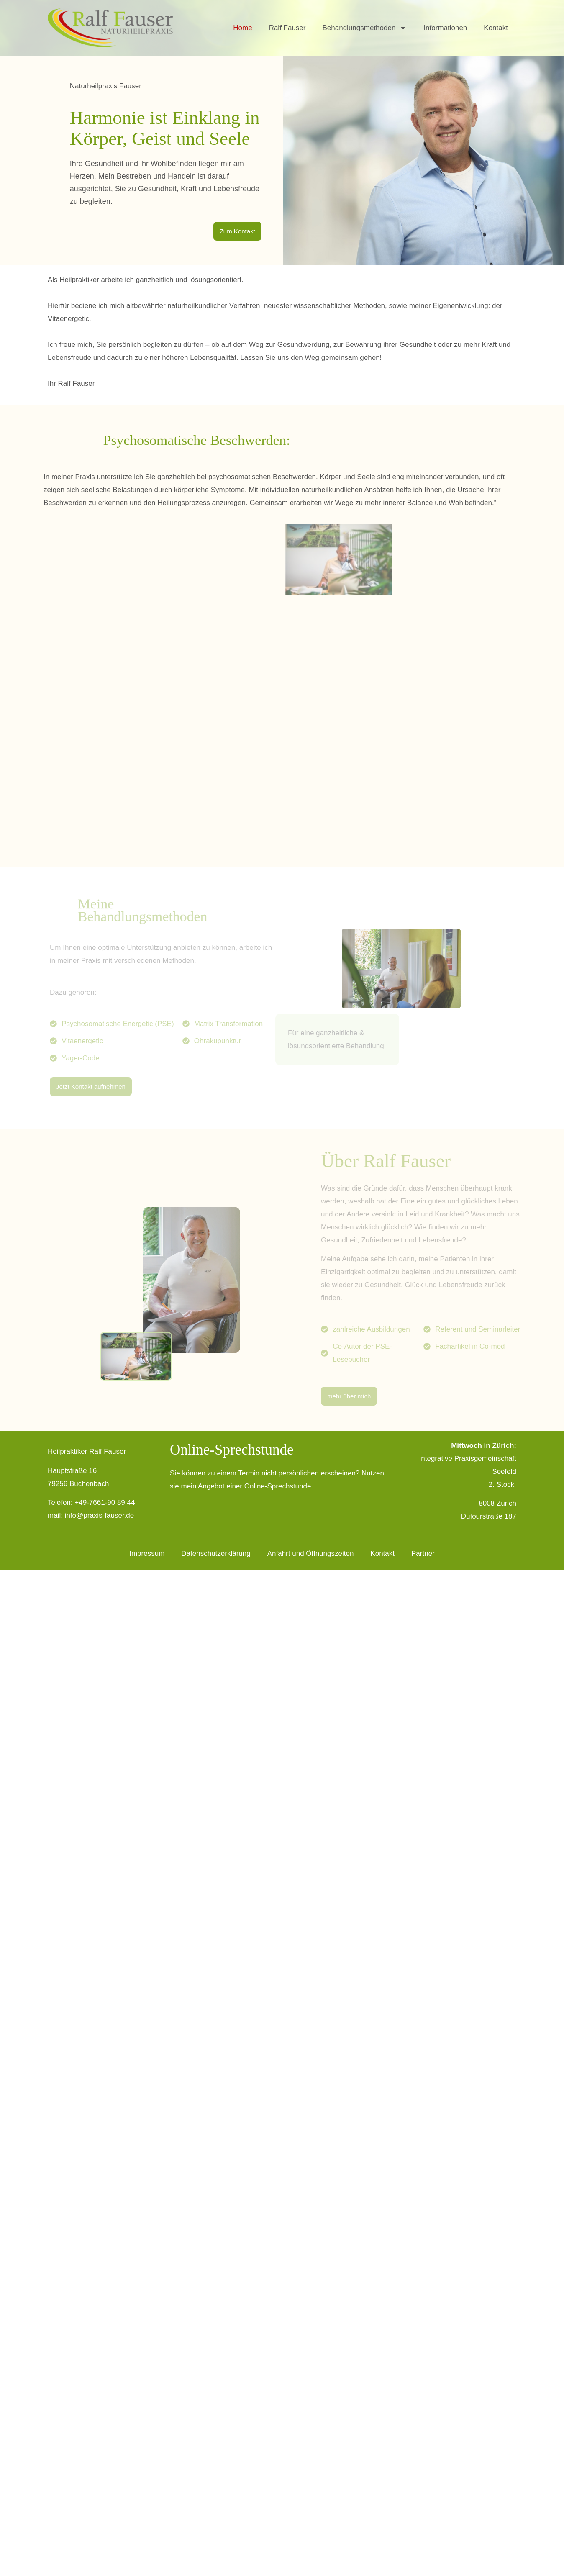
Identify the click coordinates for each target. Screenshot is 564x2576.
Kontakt (496, 28)
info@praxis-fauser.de (99, 1515)
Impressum (146, 1553)
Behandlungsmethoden (365, 28)
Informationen (445, 28)
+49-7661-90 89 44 (104, 1502)
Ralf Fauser (287, 28)
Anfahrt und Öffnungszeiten (310, 1553)
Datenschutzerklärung (215, 1553)
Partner (423, 1553)
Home (242, 28)
